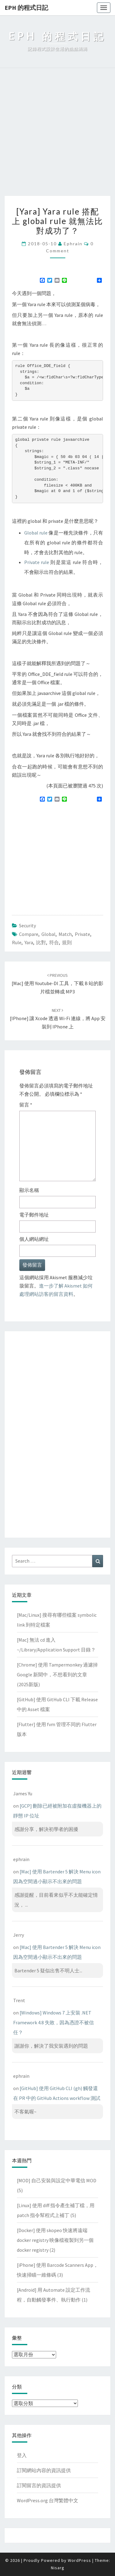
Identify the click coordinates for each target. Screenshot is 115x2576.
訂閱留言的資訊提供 (39, 2485)
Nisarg (57, 2567)
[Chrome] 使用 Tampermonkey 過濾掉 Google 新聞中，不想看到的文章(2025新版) (57, 1674)
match (65, 934)
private (82, 934)
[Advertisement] (57, 135)
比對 (41, 942)
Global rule (36, 533)
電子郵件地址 (34, 1215)
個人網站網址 (34, 1239)
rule (16, 942)
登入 (22, 2455)
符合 (54, 942)
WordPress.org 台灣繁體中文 (47, 2500)
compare (28, 934)
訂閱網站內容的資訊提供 (44, 2470)
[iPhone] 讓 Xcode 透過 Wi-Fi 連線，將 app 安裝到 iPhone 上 (57, 1019)
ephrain (73, 243)
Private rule (36, 562)
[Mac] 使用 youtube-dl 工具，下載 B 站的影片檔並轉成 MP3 (57, 983)
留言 (25, 1105)
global (48, 934)
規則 (67, 942)
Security (27, 925)
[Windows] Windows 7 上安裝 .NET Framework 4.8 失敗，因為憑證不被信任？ (53, 2022)
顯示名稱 (29, 1190)
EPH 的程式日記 (26, 7)
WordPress (79, 2560)
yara (29, 942)
